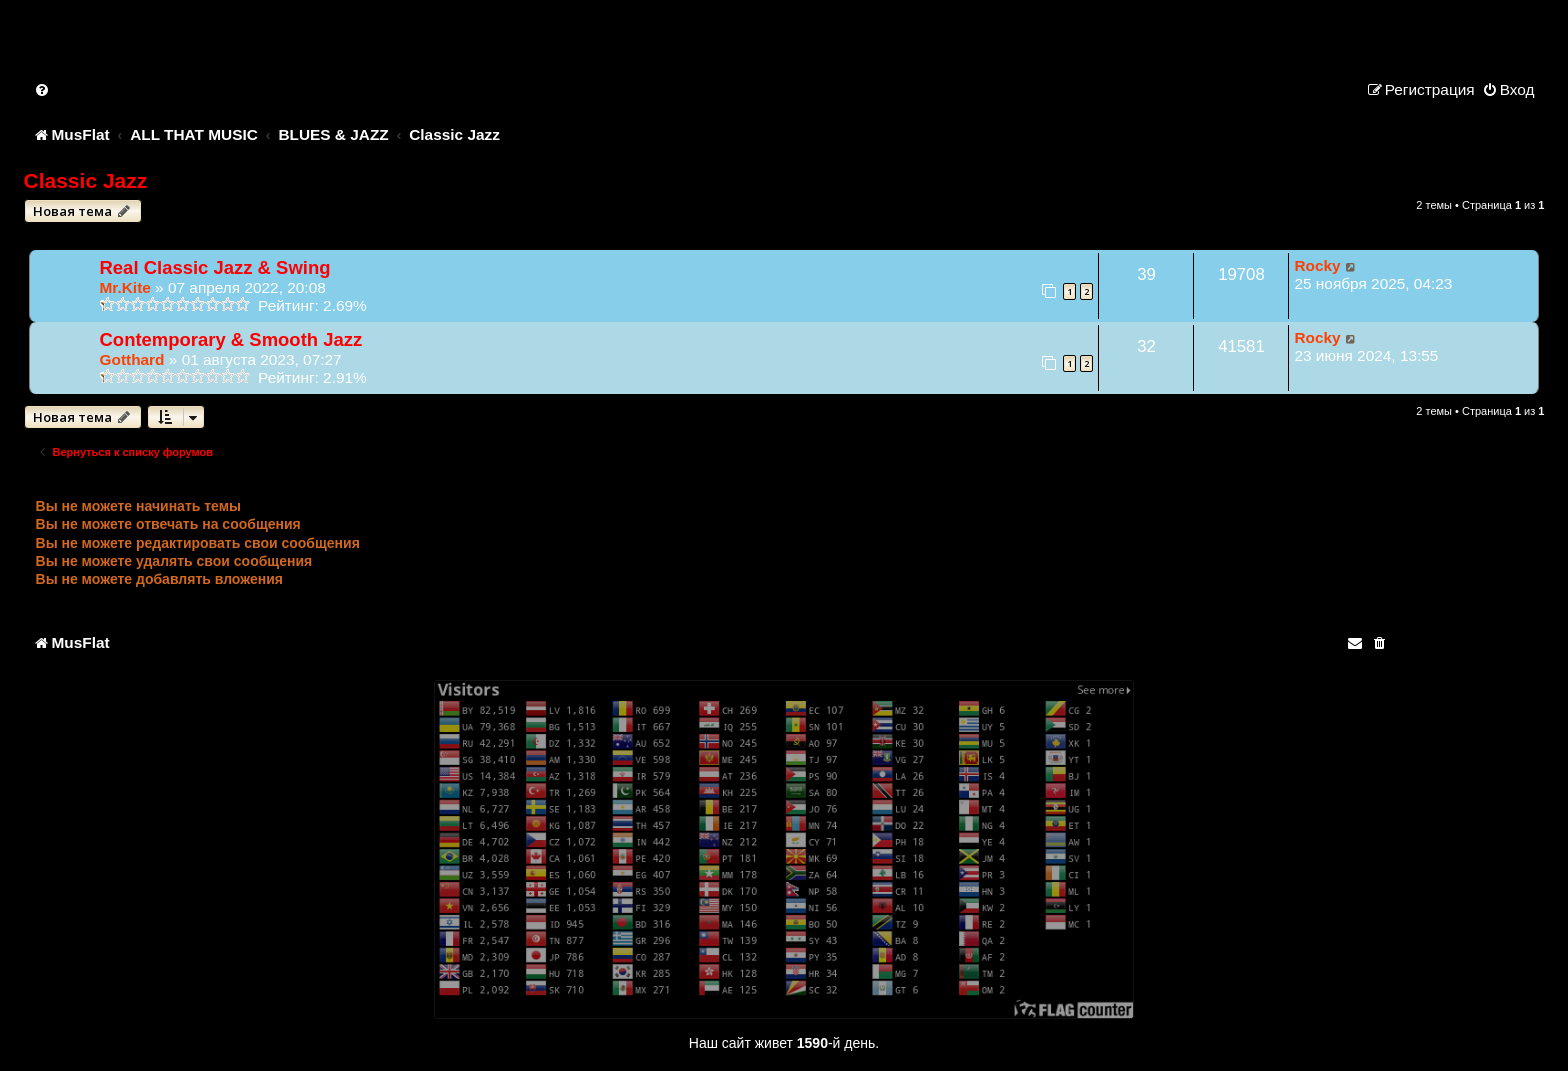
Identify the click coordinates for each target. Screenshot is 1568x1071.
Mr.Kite (125, 287)
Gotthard (132, 359)
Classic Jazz (86, 180)
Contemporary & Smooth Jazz (231, 339)
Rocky (1317, 265)
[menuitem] (43, 89)
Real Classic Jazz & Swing (215, 267)
